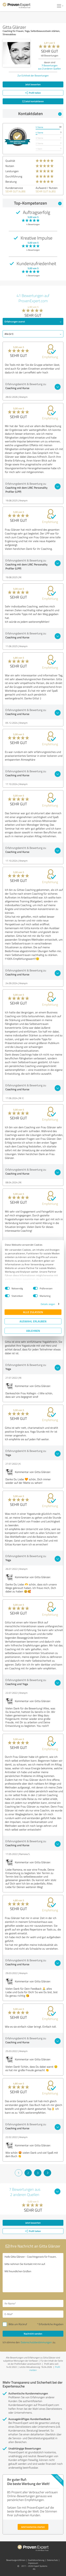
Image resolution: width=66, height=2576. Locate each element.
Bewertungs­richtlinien (15, 2560)
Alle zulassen (33, 1312)
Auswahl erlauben (33, 1321)
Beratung (11, 181)
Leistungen (12, 171)
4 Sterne (39, 132)
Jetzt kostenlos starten (33, 2526)
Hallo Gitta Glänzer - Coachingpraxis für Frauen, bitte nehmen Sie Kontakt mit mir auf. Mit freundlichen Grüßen (33, 2272)
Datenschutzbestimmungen (36, 2342)
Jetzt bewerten (33, 84)
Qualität (10, 161)
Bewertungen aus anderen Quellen (49, 67)
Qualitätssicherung (36, 2560)
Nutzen (9, 166)
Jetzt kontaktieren (33, 101)
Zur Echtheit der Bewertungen (33, 75)
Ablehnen (33, 1331)
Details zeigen (48, 1304)
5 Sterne (39, 127)
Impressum (33, 2563)
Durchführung (13, 176)
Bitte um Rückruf (18, 2324)
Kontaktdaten (40, 113)
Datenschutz (52, 2560)
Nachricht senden (33, 2333)
